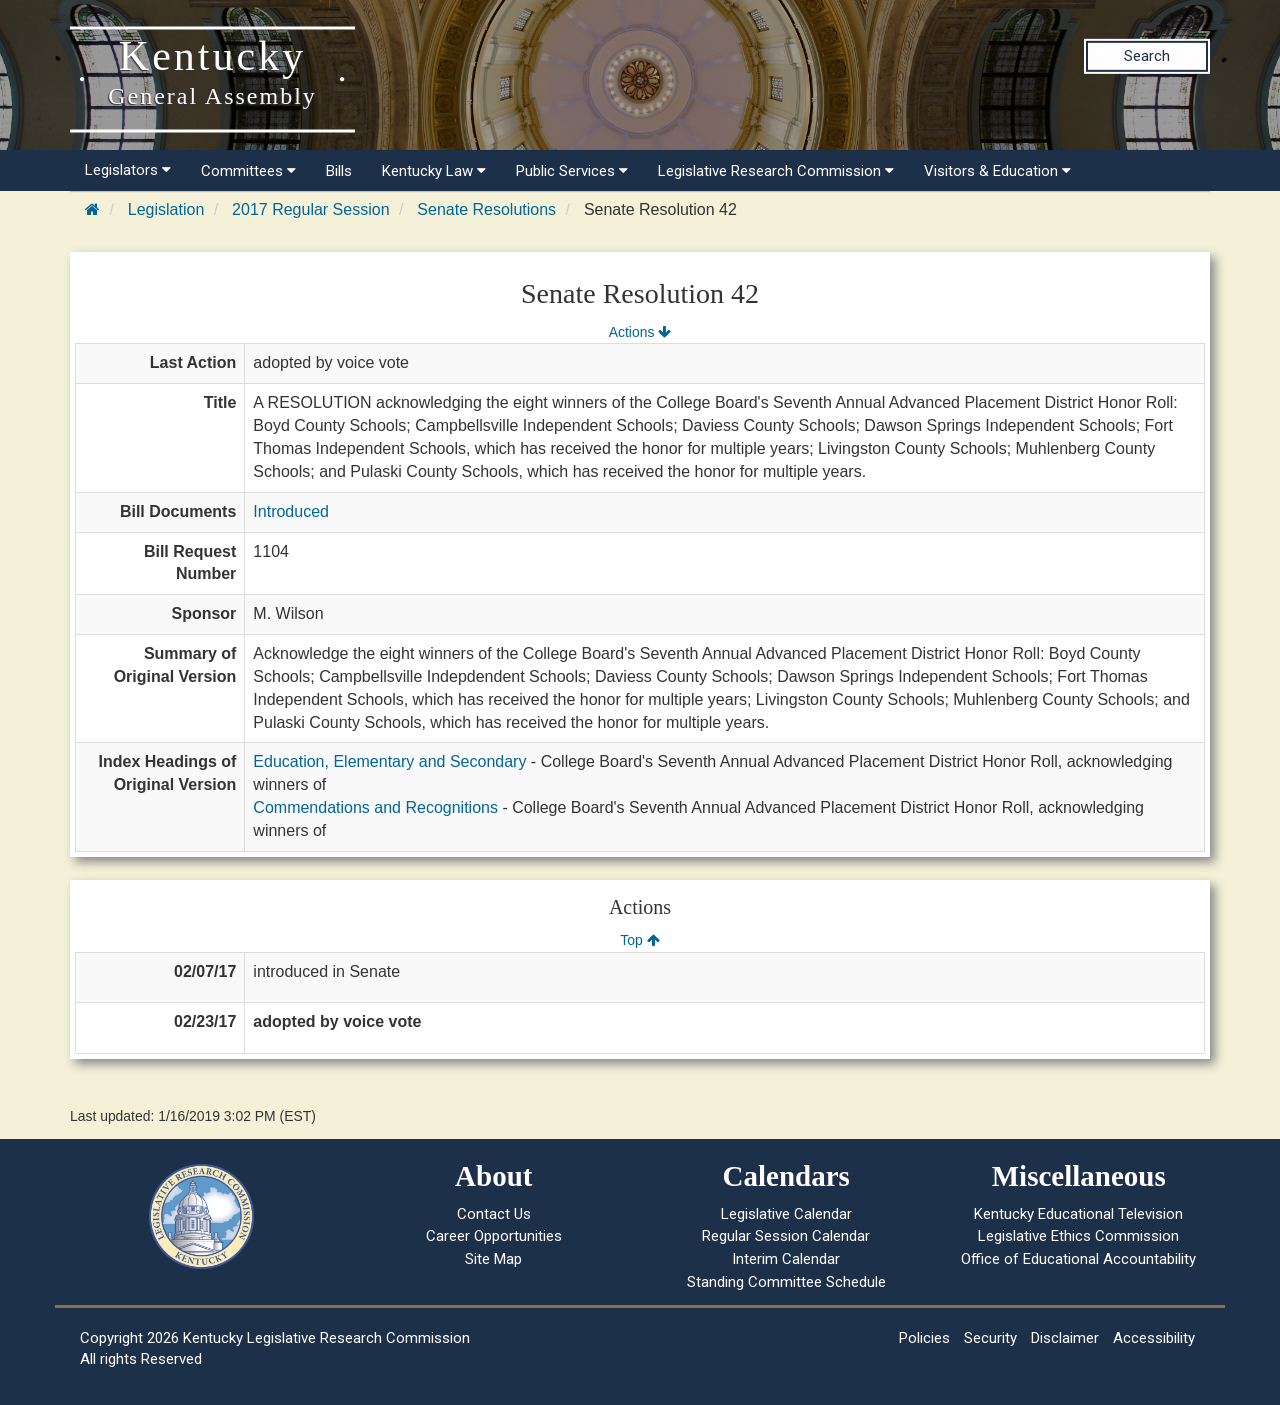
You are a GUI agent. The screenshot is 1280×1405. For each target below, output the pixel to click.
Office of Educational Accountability (1078, 1259)
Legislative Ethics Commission (1078, 1236)
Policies (924, 1338)
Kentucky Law (434, 171)
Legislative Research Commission (776, 171)
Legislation (166, 209)
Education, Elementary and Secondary (389, 761)
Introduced (291, 511)
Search (1147, 56)
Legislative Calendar (786, 1214)
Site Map (493, 1259)
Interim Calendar (786, 1259)
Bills (339, 171)
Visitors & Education (997, 171)
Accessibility (1154, 1338)
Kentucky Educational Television (1078, 1214)
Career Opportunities (494, 1236)
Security (990, 1338)
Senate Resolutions (486, 209)
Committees (248, 171)
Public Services (572, 171)
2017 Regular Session (310, 209)
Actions (640, 332)
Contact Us (494, 1214)
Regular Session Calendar (786, 1236)
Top (639, 940)
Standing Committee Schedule (786, 1282)
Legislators (128, 170)
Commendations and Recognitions (375, 807)
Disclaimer (1065, 1338)
